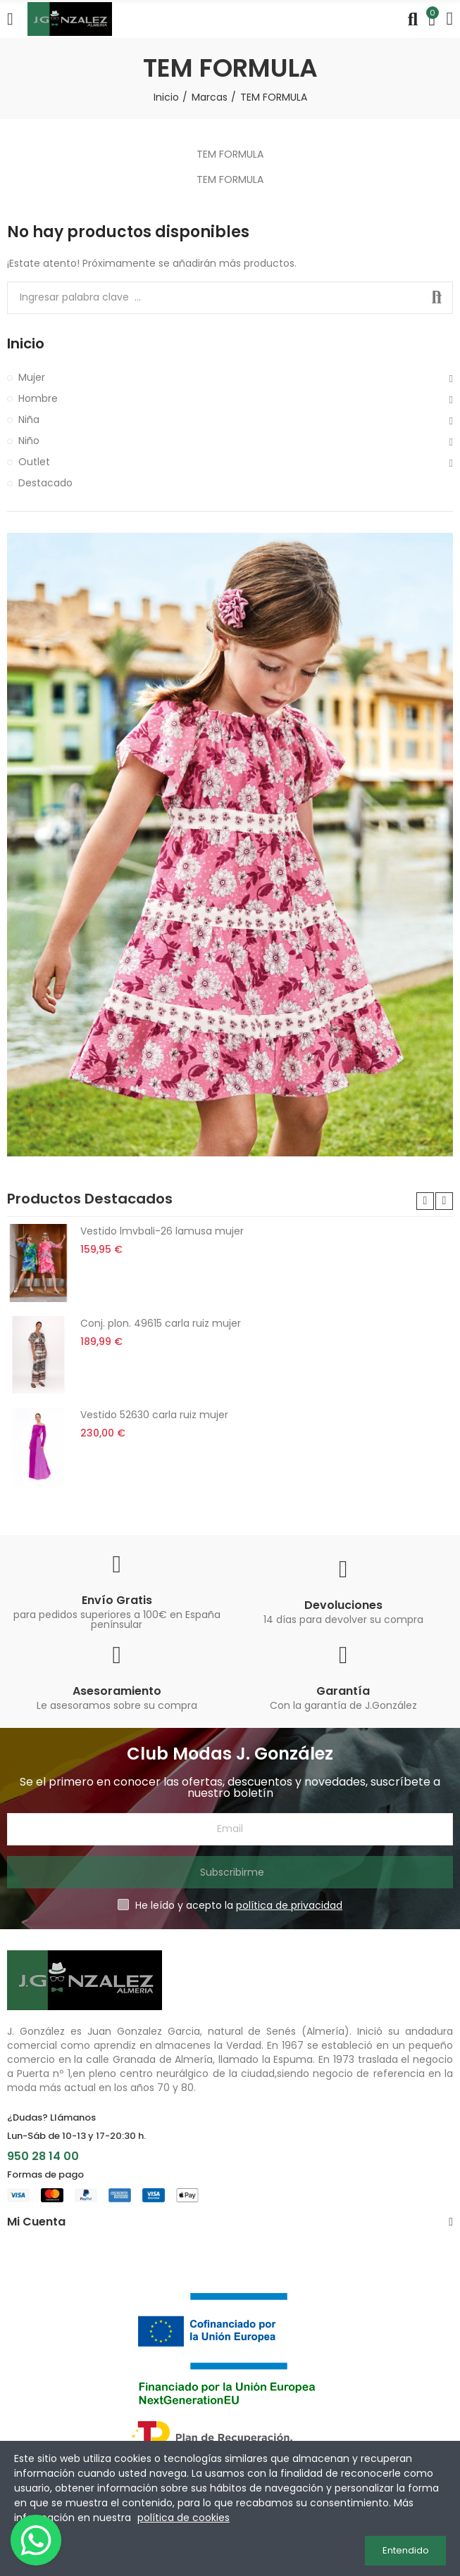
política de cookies (183, 2518)
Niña (28, 419)
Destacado (45, 483)
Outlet (34, 462)
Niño (28, 441)
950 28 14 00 (43, 2156)
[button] (425, 1201)
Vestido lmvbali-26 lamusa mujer (162, 1231)
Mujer (31, 377)
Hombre (38, 398)
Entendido (406, 2550)
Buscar (437, 298)
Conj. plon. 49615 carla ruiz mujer (160, 1323)
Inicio (25, 344)
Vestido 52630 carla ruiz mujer (154, 1415)
